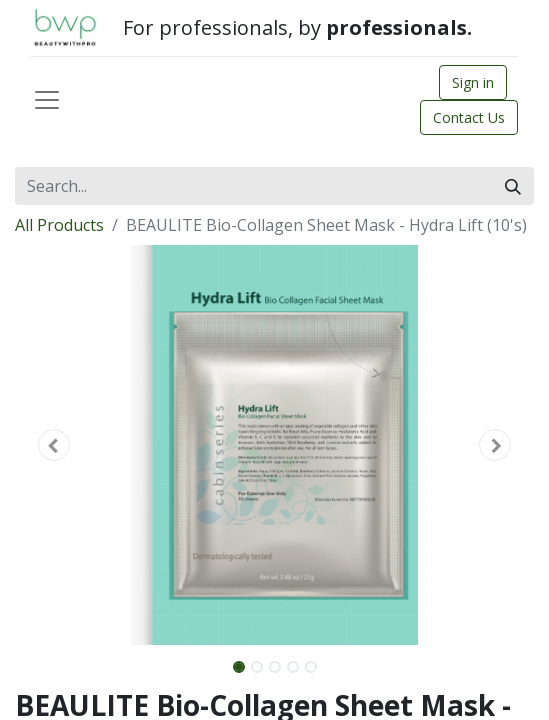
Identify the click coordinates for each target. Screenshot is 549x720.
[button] (54, 445)
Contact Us (469, 117)
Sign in (473, 82)
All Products (59, 225)
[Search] (513, 186)
